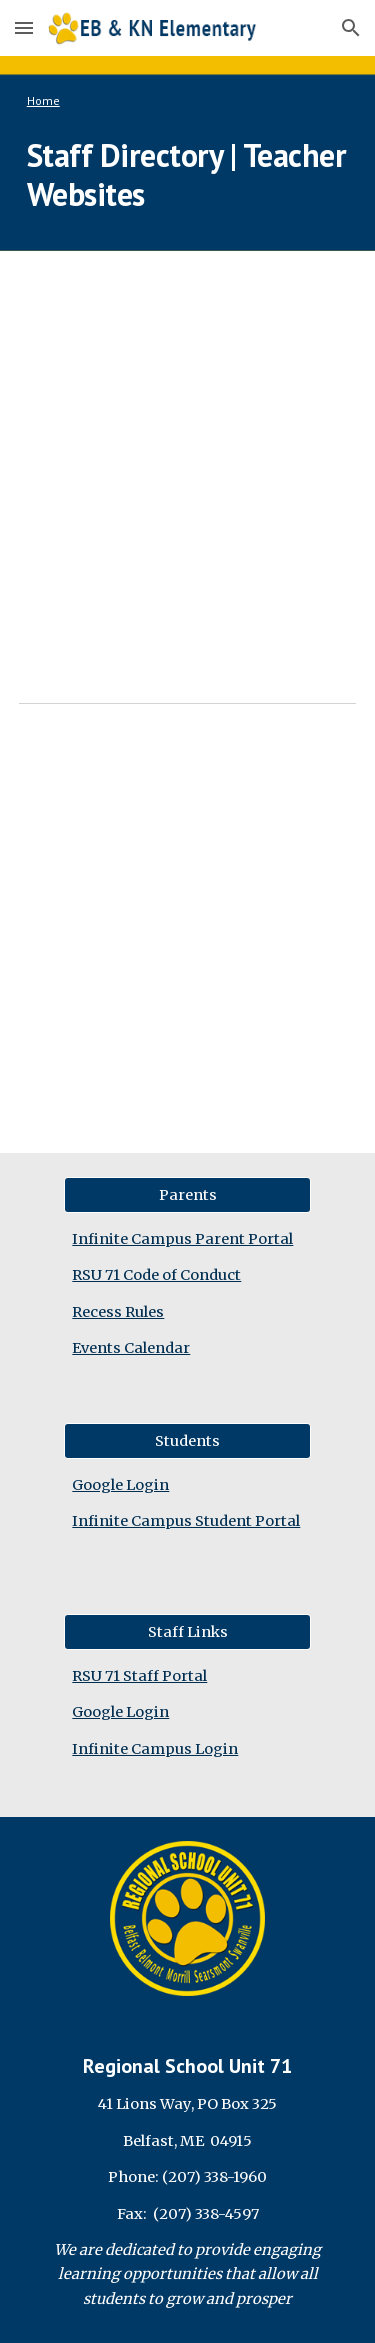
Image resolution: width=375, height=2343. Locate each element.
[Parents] (187, 1194)
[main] (188, 101)
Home (43, 100)
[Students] (187, 1440)
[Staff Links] (187, 1631)
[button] (24, 27)
